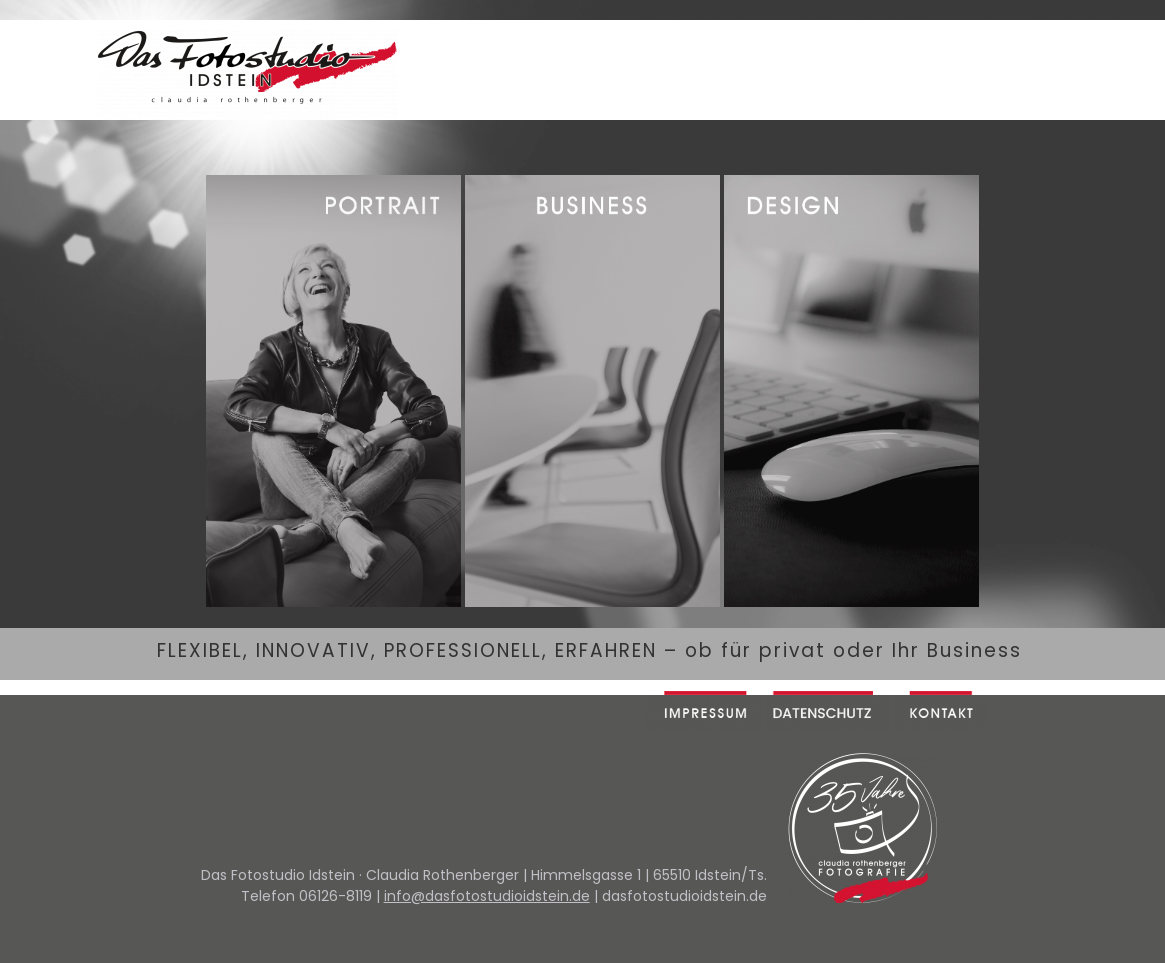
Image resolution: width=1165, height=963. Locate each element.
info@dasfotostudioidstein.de (487, 896)
